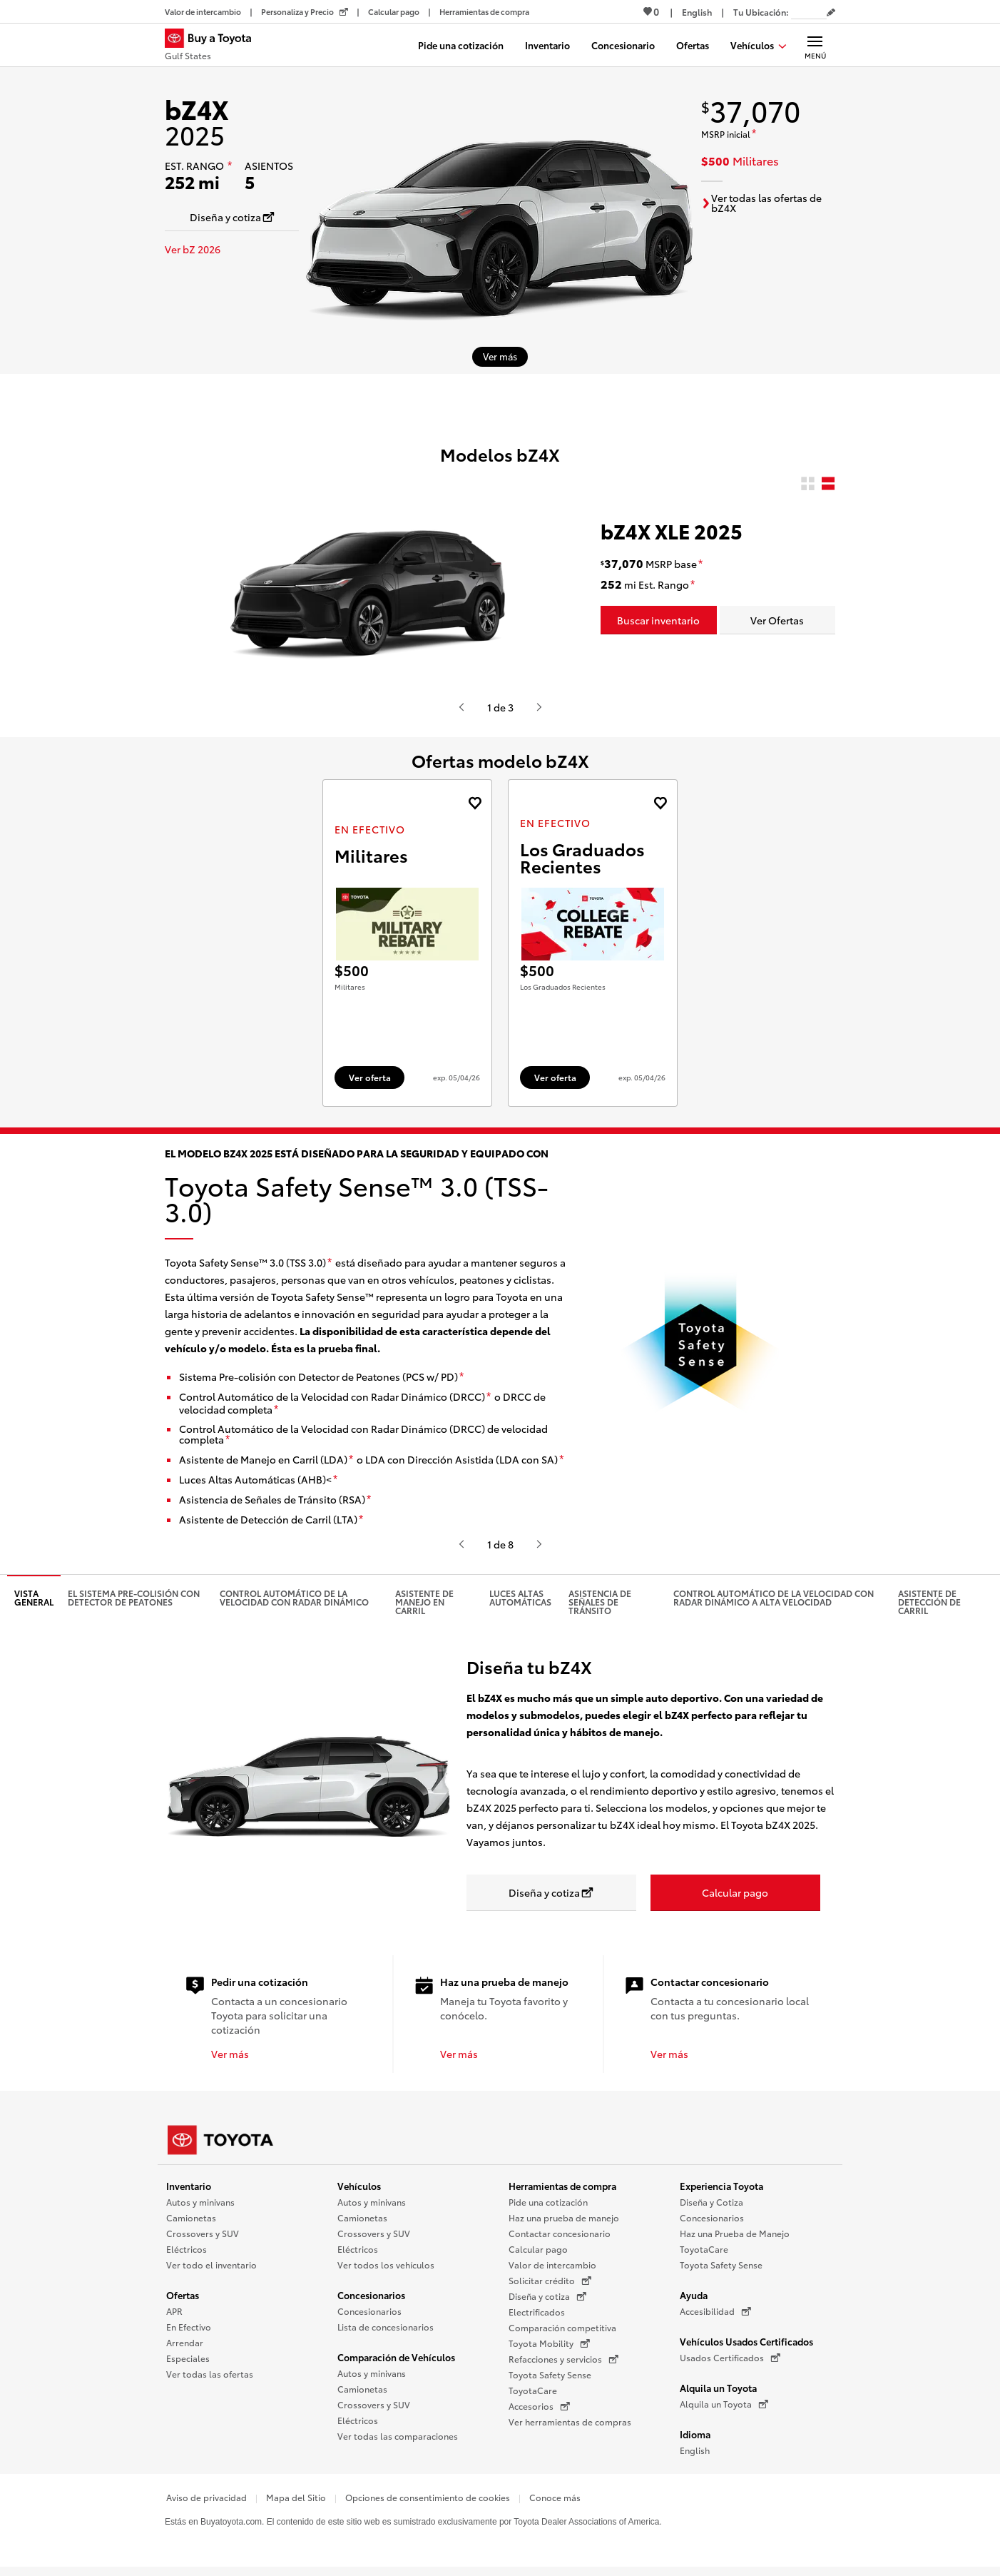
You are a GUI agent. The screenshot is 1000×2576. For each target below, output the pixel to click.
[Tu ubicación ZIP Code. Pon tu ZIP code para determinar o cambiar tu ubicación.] (809, 11)
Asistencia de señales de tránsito (599, 1607)
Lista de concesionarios (385, 2332)
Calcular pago (538, 2254)
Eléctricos (186, 2254)
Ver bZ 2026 (192, 249)
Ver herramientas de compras (570, 2427)
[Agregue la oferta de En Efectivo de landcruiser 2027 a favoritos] (475, 803)
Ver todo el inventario (211, 2270)
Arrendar (184, 2348)
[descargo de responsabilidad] (229, 166)
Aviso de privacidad (206, 2503)
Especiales (188, 2364)
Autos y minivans (200, 2207)
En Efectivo (188, 2332)
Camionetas (191, 2223)
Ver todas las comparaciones (397, 2441)
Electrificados (537, 2317)
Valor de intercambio (552, 2270)
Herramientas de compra (562, 2191)
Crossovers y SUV (202, 2239)
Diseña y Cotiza (711, 2207)
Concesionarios (371, 2300)
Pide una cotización (548, 2207)
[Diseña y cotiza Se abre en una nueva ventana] (232, 217)
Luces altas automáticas (520, 1603)
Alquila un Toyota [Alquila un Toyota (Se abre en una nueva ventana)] (724, 2410)
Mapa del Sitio (296, 2503)
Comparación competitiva (562, 2333)
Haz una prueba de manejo (564, 2223)
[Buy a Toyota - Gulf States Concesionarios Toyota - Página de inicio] (214, 46)
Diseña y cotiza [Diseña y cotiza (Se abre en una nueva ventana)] (547, 2302)
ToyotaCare (533, 2396)
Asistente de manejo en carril (424, 1607)
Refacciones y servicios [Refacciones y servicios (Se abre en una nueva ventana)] (563, 2365)
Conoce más (555, 2503)
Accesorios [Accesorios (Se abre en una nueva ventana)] (539, 2412)
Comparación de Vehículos (396, 2362)
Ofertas (182, 2300)
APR (174, 2317)
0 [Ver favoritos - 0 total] (651, 11)
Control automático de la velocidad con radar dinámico (294, 1603)
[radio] (808, 484)
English (695, 2456)
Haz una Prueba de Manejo (735, 2239)
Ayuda (694, 2300)
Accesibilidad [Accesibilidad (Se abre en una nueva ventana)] (715, 2317)
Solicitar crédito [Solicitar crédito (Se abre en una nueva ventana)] (550, 2286)
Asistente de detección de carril (929, 1607)
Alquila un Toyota (718, 2393)
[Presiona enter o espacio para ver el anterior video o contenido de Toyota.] (461, 707)
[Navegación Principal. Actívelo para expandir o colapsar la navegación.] (815, 45)
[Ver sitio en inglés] (696, 12)
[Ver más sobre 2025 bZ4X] (500, 357)
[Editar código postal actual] (831, 13)
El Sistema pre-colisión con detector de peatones (134, 1603)
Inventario (188, 2191)
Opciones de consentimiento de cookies (427, 2503)
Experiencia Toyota (721, 2191)
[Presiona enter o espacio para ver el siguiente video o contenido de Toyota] (539, 707)
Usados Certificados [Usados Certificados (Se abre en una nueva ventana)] (730, 2363)
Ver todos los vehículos (385, 2270)
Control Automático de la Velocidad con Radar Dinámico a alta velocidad (773, 1603)
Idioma (695, 2439)
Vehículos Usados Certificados (746, 2347)
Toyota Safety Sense (550, 2380)
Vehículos (359, 2191)
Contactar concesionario (560, 2239)
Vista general (33, 1603)
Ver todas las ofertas (209, 2379)
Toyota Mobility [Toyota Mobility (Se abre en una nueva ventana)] (549, 2349)
